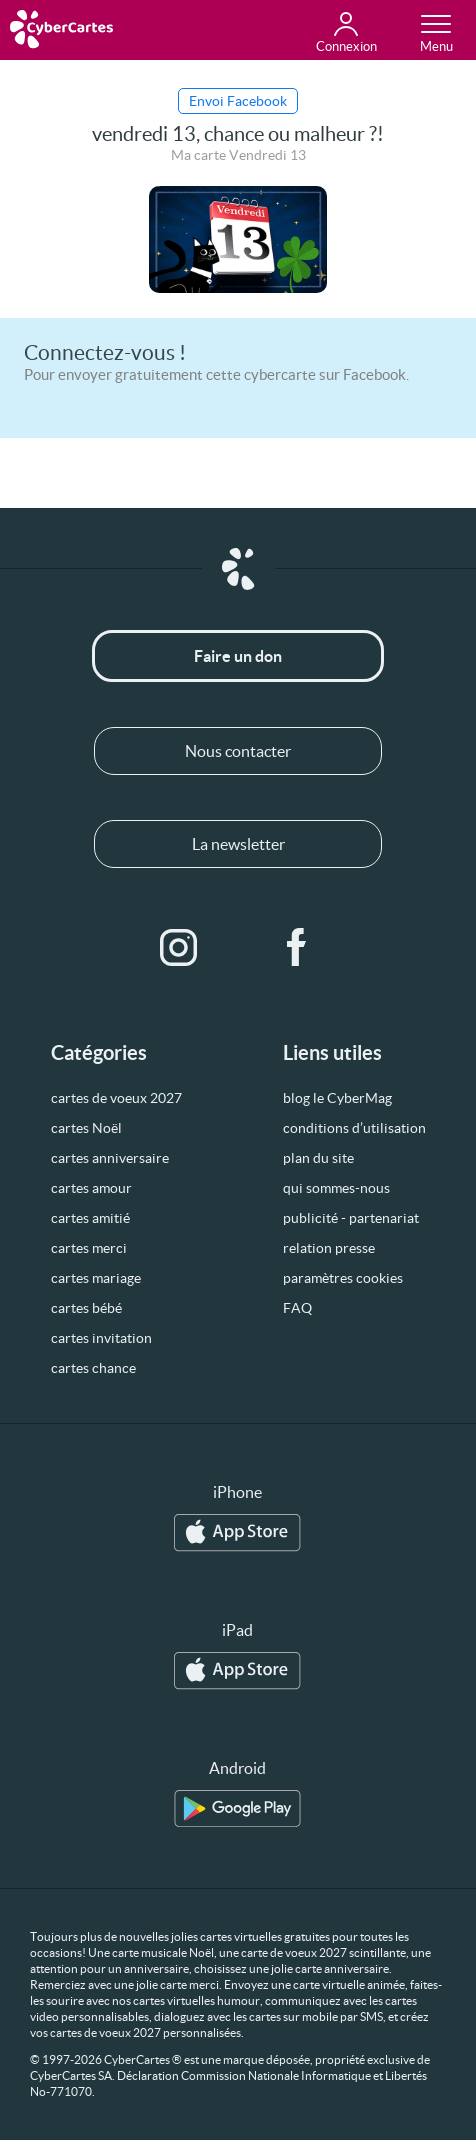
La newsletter (238, 844)
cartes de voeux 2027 (116, 1098)
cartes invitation (101, 1338)
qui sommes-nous (336, 1188)
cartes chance (93, 1368)
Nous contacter (238, 751)
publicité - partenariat (351, 1218)
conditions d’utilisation (354, 1128)
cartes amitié (90, 1218)
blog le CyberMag (337, 1098)
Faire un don (238, 656)
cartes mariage (96, 1278)
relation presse (329, 1248)
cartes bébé (86, 1308)
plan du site (318, 1158)
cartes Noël (86, 1128)
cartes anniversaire (110, 1158)
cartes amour (91, 1188)
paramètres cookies (343, 1278)
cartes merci (89, 1248)
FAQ (297, 1308)
